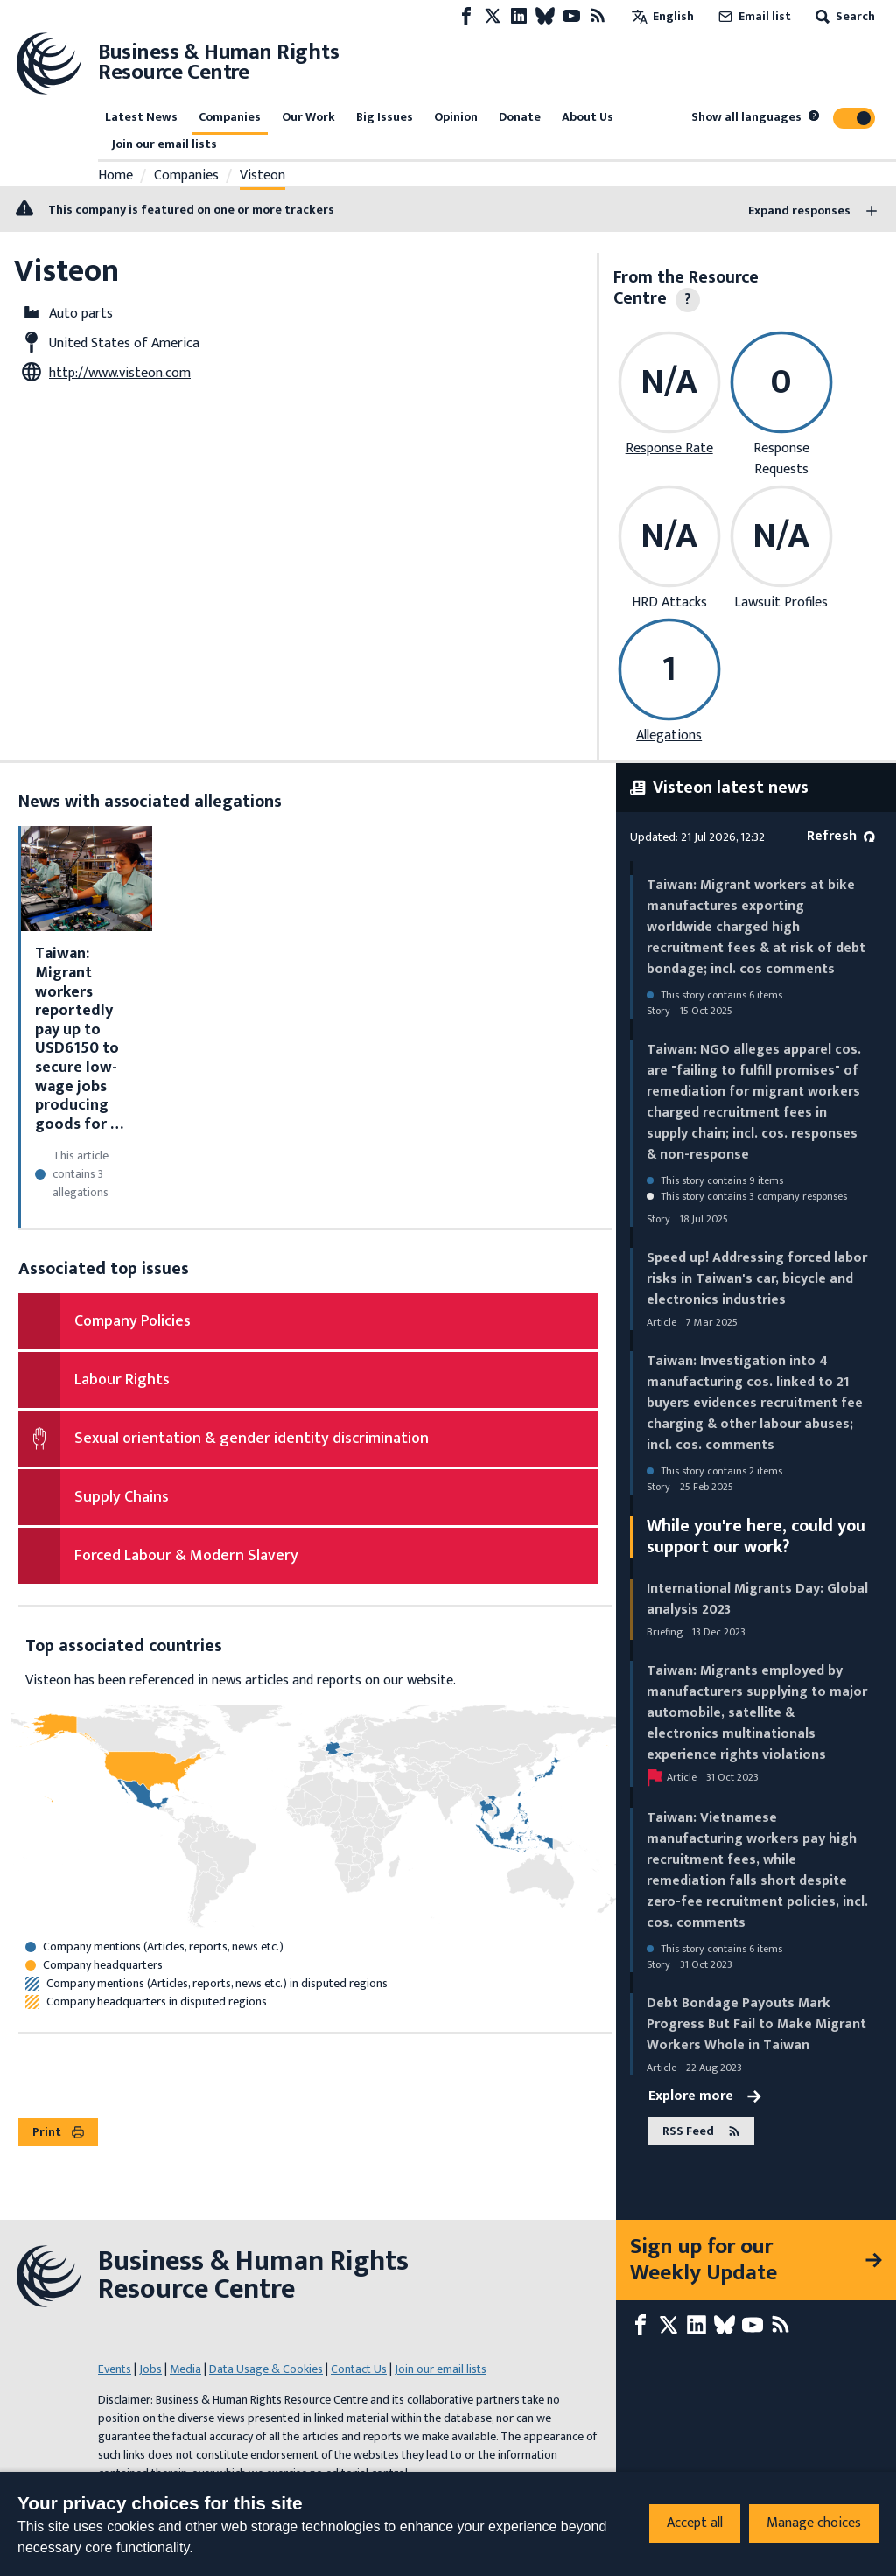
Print (58, 2132)
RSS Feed (701, 2132)
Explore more (704, 2096)
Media (185, 2369)
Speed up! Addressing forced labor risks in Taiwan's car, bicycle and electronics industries (757, 1279)
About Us (587, 117)
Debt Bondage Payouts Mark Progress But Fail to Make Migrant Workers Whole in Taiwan (756, 2024)
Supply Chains (121, 1497)
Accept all (695, 2523)
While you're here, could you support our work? (756, 1536)
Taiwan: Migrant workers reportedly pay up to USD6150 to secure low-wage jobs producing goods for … (79, 1039)
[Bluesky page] (545, 16)
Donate (520, 117)
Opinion (456, 117)
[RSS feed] (597, 16)
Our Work (308, 117)
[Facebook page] (466, 16)
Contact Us (359, 2369)
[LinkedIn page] (518, 16)
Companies (230, 117)
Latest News (141, 117)
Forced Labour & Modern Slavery (186, 1556)
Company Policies (132, 1321)
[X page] (492, 16)
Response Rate (669, 448)
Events (114, 2369)
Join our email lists (164, 144)
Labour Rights (122, 1380)
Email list (753, 16)
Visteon (262, 175)
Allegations (669, 735)
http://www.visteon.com (120, 373)
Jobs (150, 2369)
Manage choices (813, 2523)
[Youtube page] (571, 16)
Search (843, 16)
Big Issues (384, 117)
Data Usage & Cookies (266, 2369)
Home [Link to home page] (115, 175)
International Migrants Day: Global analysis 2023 (757, 1599)
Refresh (841, 836)
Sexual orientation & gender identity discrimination (251, 1438)
